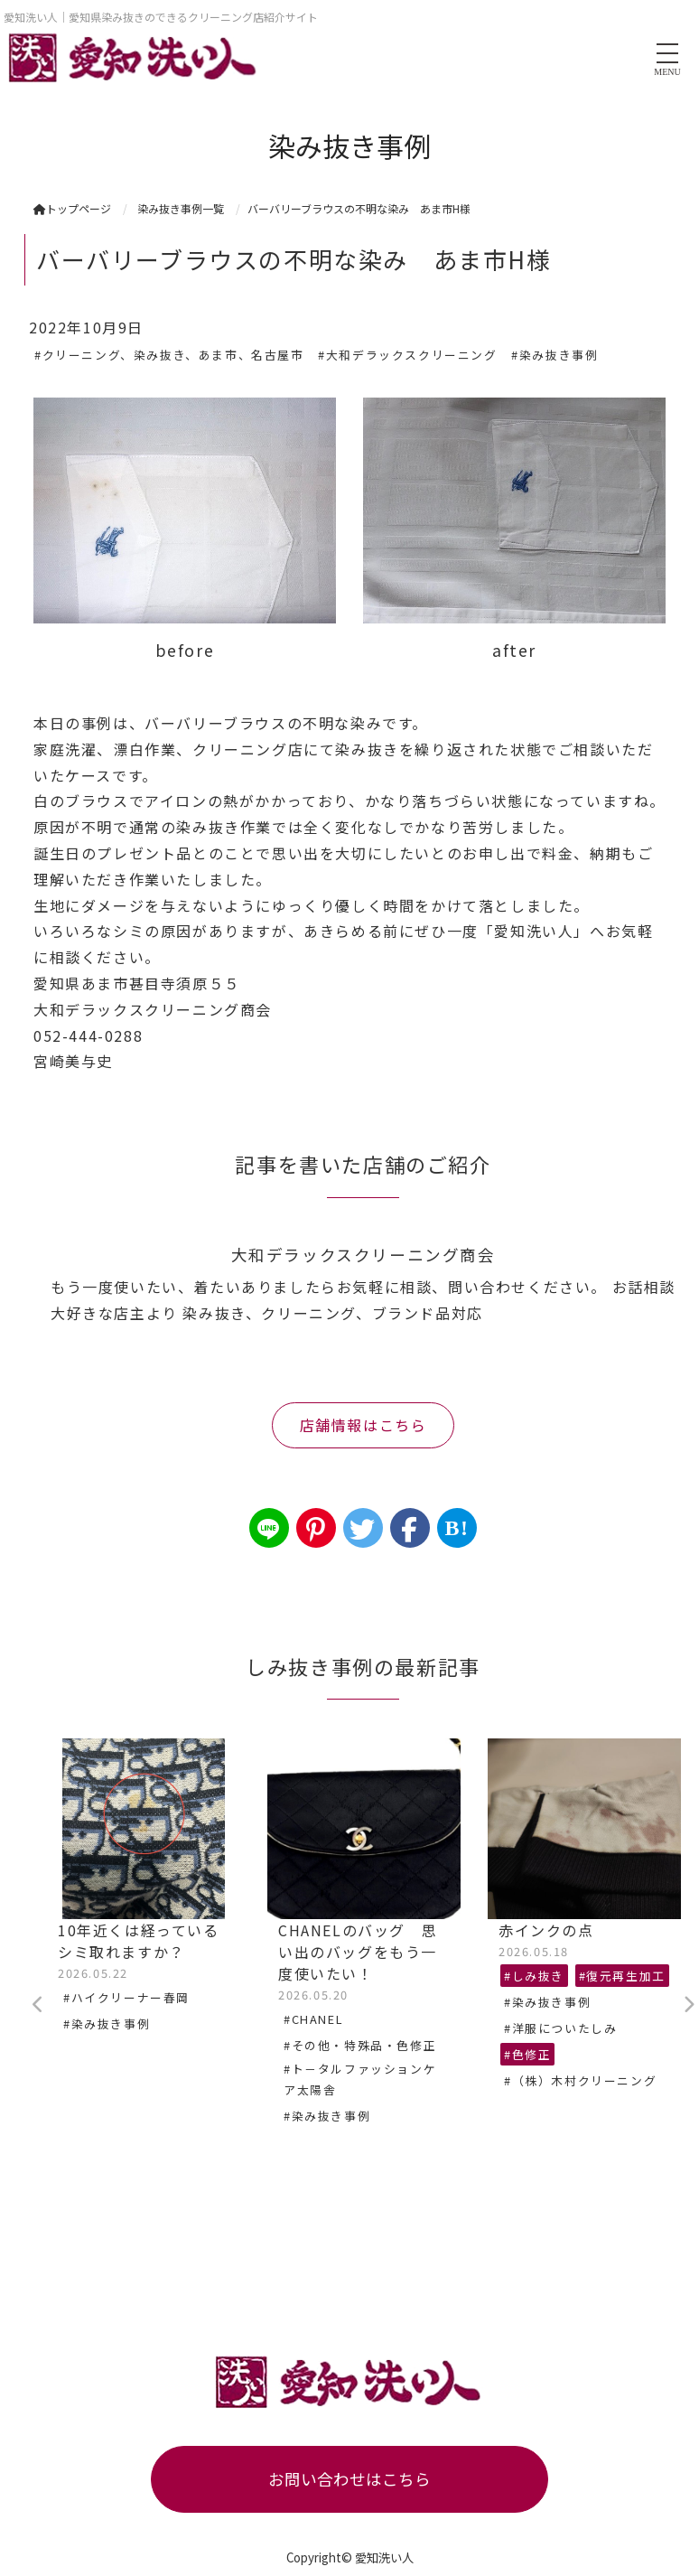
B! (456, 1528)
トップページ (72, 208)
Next (688, 2005)
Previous (38, 2005)
